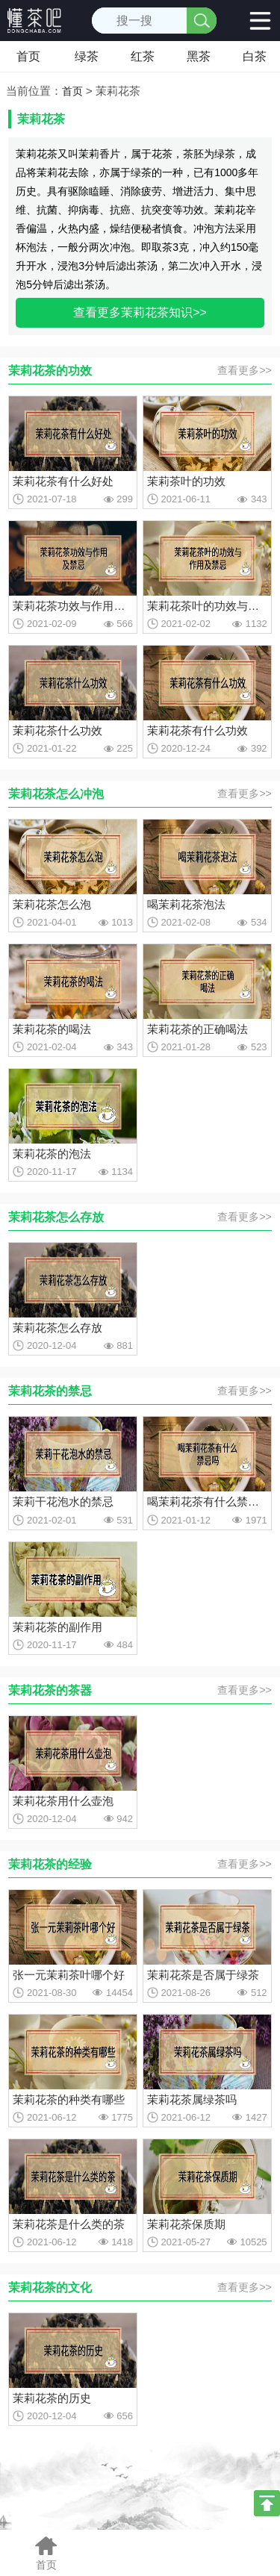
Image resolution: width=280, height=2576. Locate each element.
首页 (28, 56)
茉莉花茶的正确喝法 (197, 1029)
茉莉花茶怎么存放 (57, 1327)
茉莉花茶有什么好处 (63, 481)
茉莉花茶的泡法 (52, 1153)
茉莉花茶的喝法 (52, 1029)
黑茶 (199, 56)
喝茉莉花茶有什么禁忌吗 (207, 1501)
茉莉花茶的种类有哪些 (69, 2099)
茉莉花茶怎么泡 (52, 904)
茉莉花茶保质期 (186, 2224)
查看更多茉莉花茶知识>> (140, 312)
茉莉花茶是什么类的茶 (69, 2224)
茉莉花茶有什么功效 (197, 730)
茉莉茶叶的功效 (186, 481)
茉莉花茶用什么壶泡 (63, 1800)
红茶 (143, 56)
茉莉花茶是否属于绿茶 (203, 1974)
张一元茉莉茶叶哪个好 (69, 1974)
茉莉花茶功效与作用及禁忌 (73, 605)
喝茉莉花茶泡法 (186, 904)
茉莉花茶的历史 (52, 2398)
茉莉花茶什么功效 (57, 730)
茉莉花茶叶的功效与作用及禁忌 (207, 605)
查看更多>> (244, 370)
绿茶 (87, 56)
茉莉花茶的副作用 (57, 1627)
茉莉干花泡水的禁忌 (63, 1501)
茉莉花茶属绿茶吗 (192, 2099)
